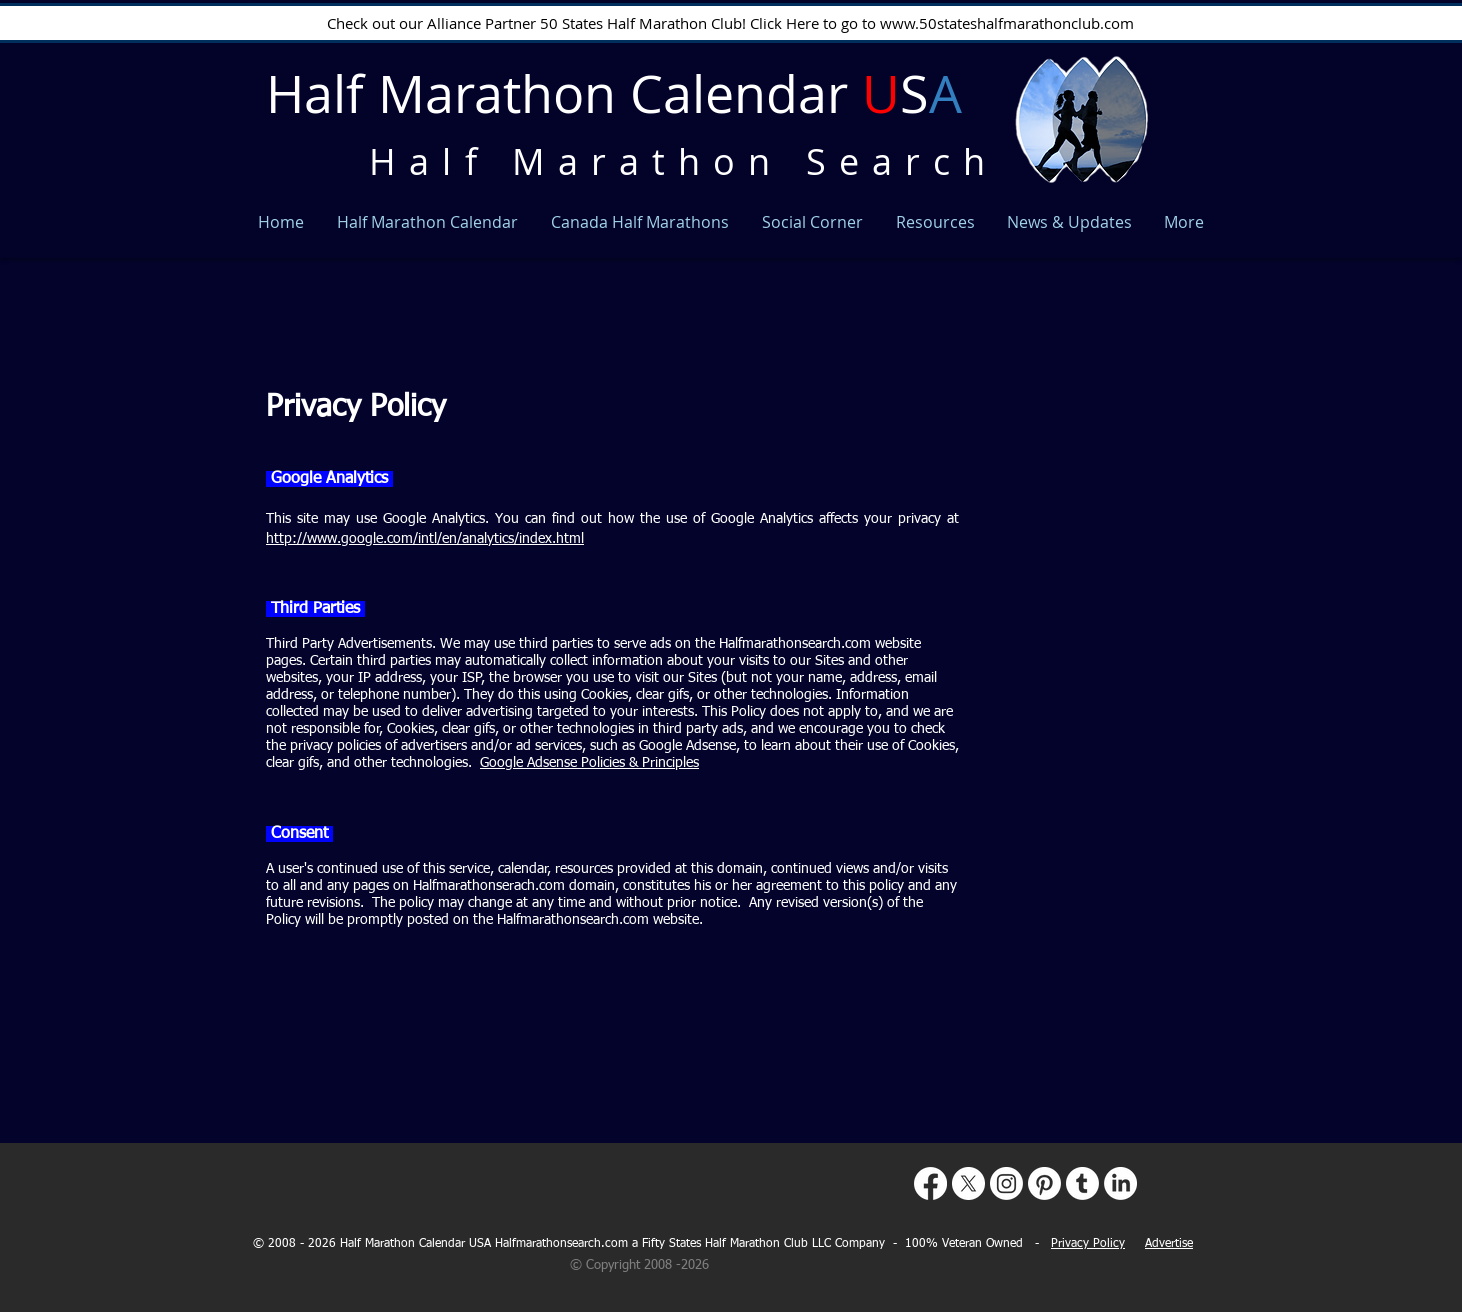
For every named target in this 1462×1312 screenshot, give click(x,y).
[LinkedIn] (1120, 1183)
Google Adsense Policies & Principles (589, 763)
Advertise (1169, 1244)
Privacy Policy (1088, 1244)
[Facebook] (930, 1183)
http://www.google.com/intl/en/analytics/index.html (425, 539)
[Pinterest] (1044, 1183)
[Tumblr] (1082, 1183)
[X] (968, 1183)
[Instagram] (1006, 1183)
